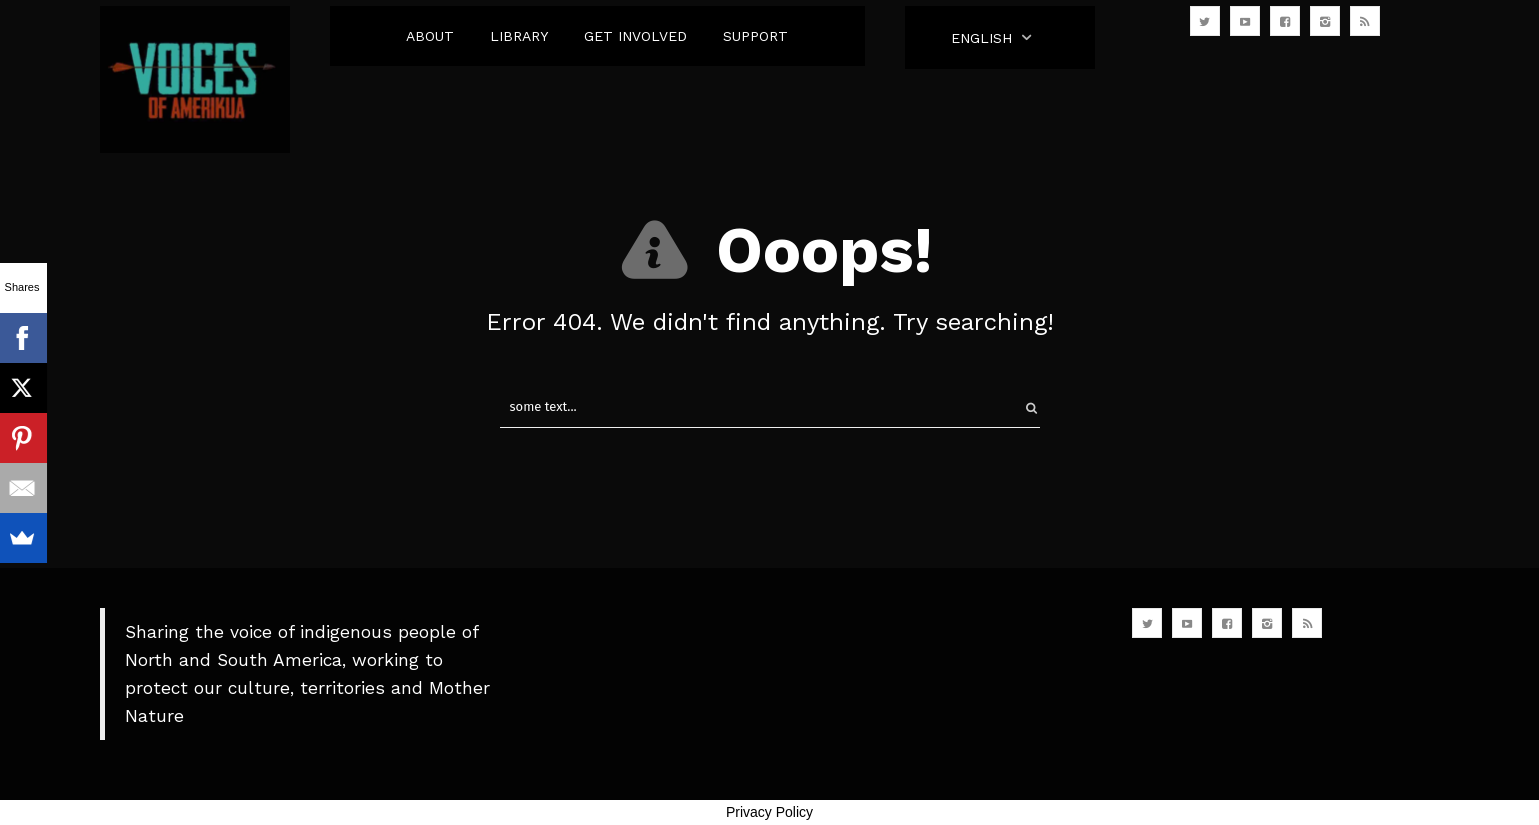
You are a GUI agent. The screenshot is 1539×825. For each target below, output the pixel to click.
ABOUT (430, 36)
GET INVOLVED (635, 36)
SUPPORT (755, 36)
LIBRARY (519, 36)
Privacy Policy (769, 812)
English (981, 38)
